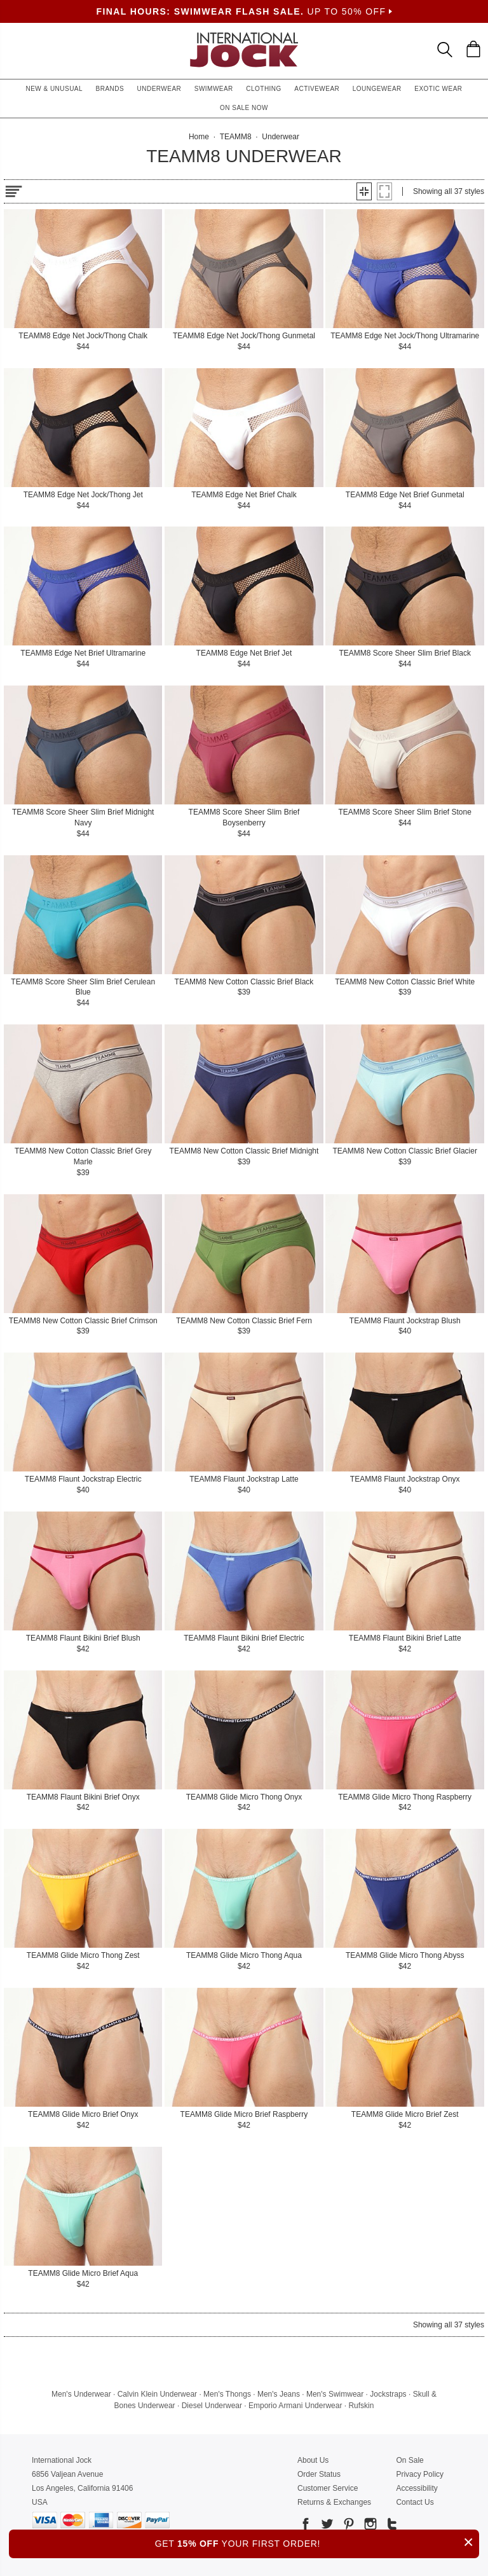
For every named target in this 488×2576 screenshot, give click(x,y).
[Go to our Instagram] (369, 2526)
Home (199, 136)
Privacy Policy (420, 2474)
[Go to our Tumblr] (391, 2526)
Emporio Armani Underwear (295, 2405)
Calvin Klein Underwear (157, 2394)
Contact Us (414, 2502)
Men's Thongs (227, 2394)
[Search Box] (444, 49)
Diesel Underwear (212, 2405)
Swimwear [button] (213, 88)
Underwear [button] (159, 88)
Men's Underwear (81, 2394)
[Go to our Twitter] (326, 2526)
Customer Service (327, 2488)
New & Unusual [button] (54, 88)
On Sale (409, 2460)
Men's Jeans (278, 2394)
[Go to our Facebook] (305, 2526)
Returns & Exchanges (334, 2502)
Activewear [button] (316, 88)
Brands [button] (110, 88)
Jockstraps (388, 2394)
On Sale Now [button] (244, 107)
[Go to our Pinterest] (347, 2526)
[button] (364, 191)
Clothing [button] (263, 88)
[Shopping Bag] (473, 49)
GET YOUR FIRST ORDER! (317, 2542)
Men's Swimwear (334, 2394)
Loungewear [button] (377, 88)
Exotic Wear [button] (438, 88)
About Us (313, 2460)
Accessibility (416, 2488)
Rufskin (361, 2405)
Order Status (319, 2474)
